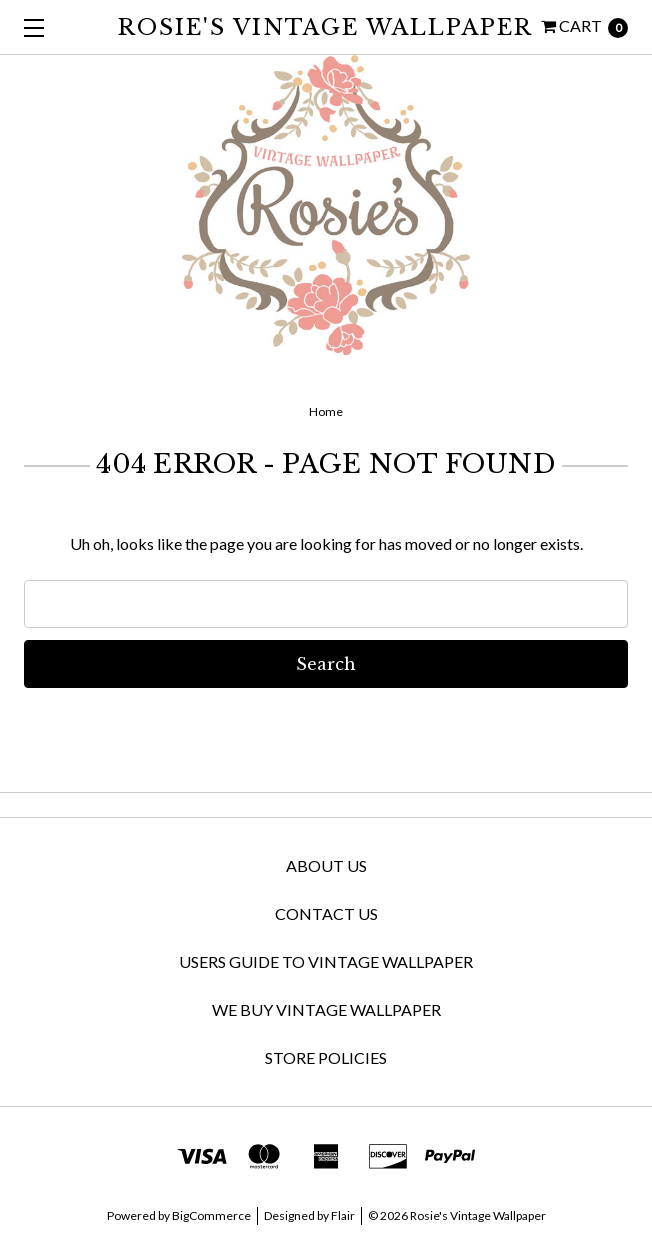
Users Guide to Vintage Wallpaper (326, 961)
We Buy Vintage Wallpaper (326, 1009)
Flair (343, 1215)
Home (326, 411)
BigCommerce (211, 1215)
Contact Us (326, 913)
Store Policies (326, 1057)
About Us (326, 865)
